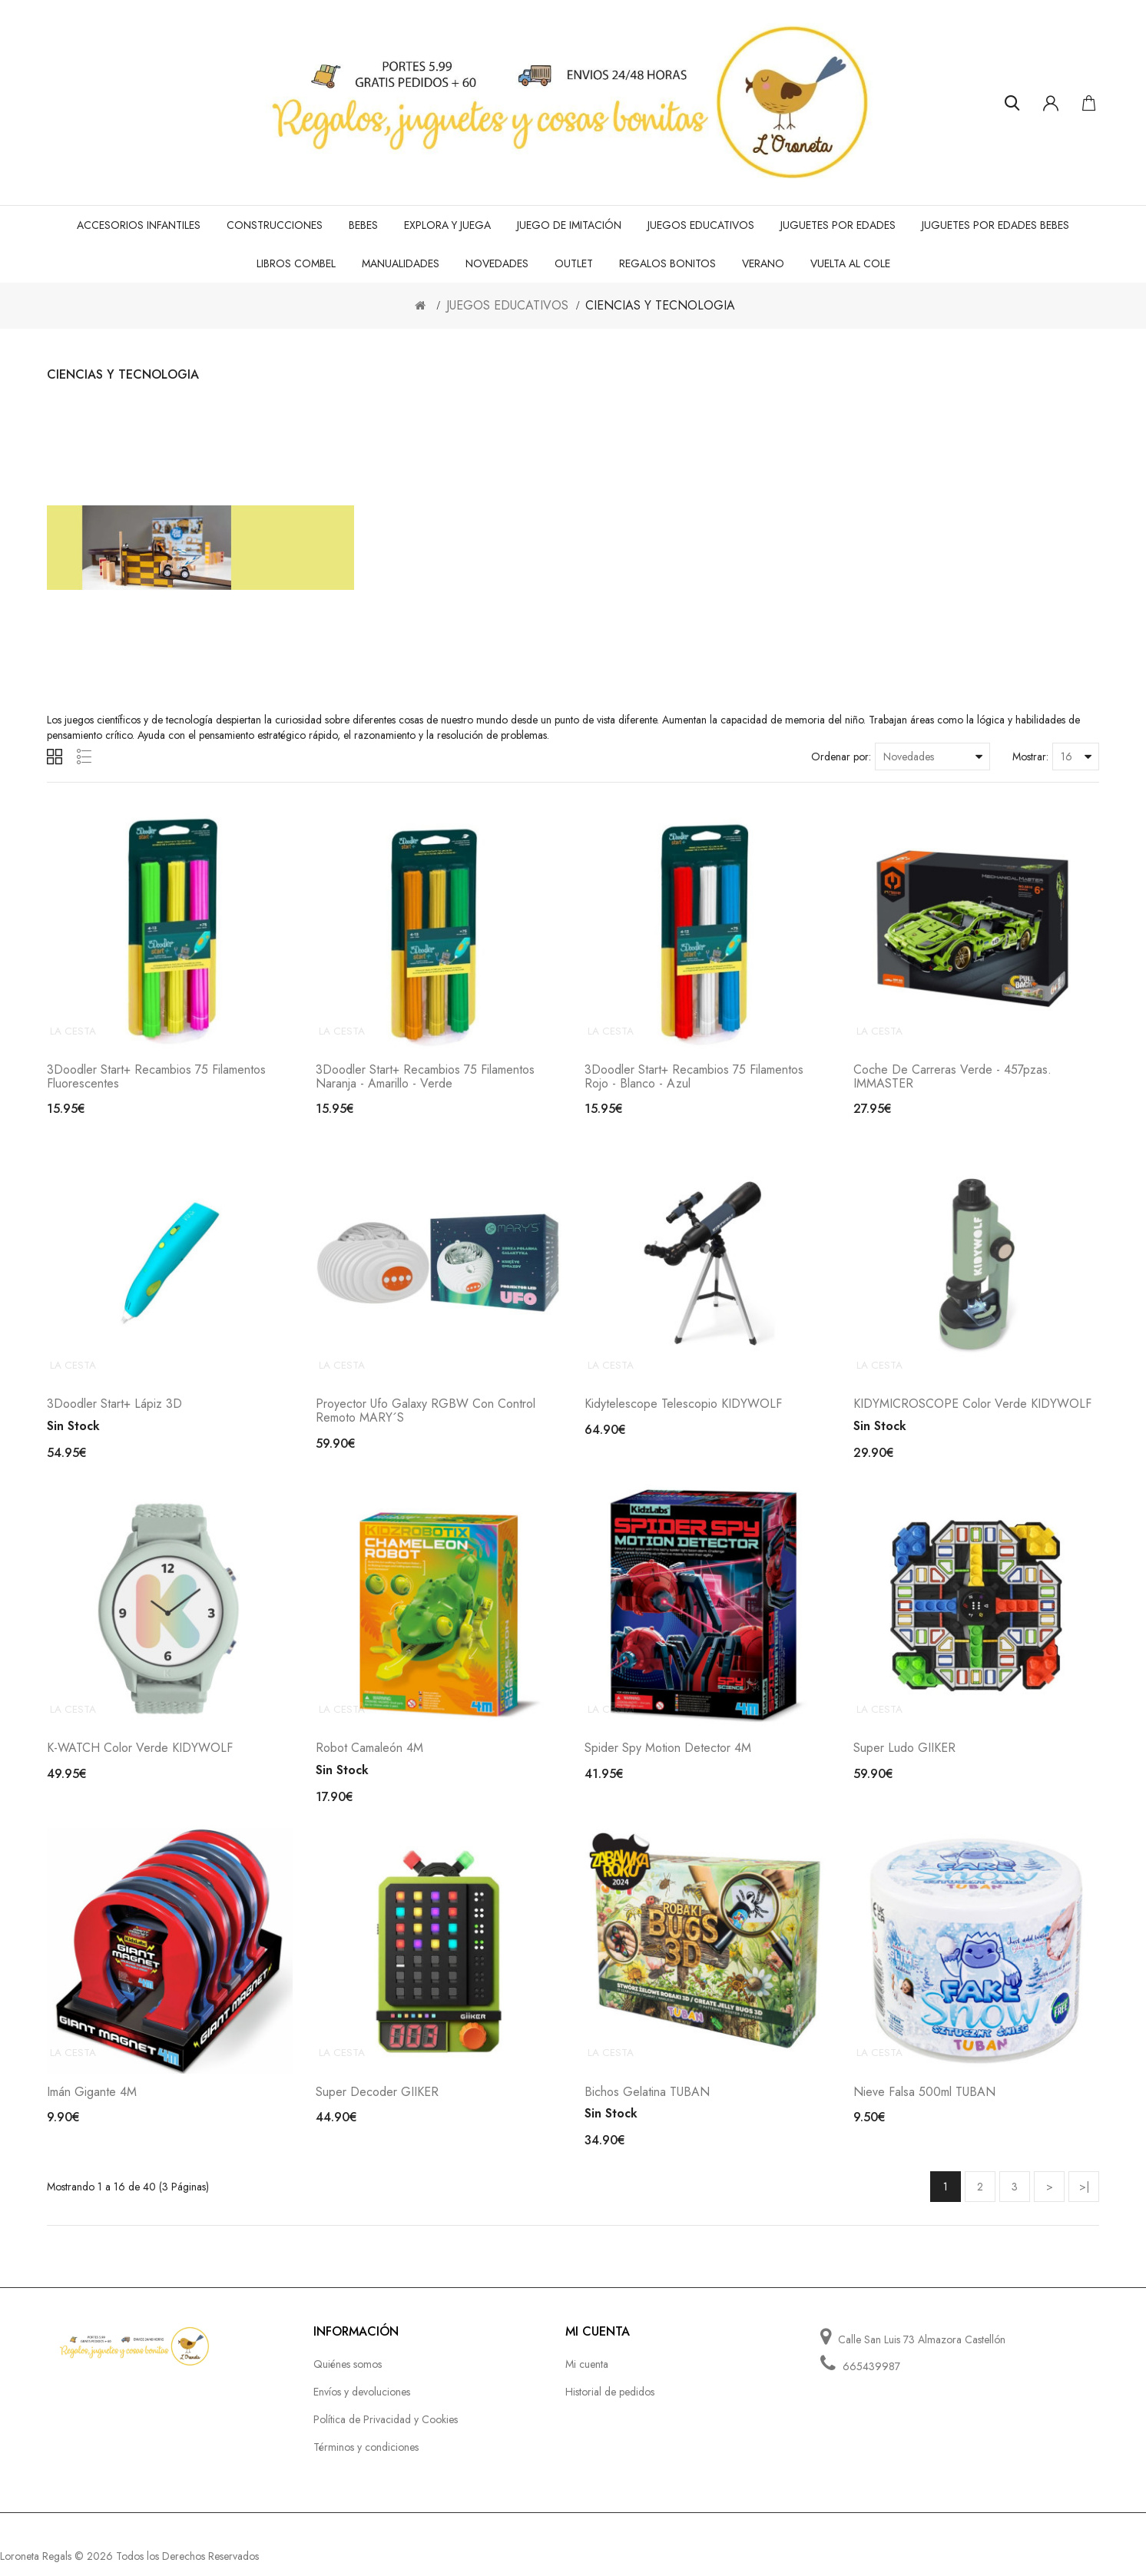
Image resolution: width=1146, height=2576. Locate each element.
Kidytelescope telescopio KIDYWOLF (683, 1410)
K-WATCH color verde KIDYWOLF (140, 1757)
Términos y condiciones (366, 2459)
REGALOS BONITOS (667, 263)
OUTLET (574, 263)
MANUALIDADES (400, 263)
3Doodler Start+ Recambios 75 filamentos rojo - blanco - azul (694, 1079)
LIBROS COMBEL (296, 263)
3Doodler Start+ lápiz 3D (114, 1410)
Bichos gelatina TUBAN (647, 2104)
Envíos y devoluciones (361, 2404)
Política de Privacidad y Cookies (385, 2431)
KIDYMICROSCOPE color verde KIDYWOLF (972, 1410)
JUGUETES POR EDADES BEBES (995, 225)
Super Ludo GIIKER (904, 1757)
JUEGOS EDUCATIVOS (701, 225)
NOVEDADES (496, 263)
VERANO (763, 263)
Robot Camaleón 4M (369, 1757)
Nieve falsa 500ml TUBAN (924, 2104)
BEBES (363, 225)
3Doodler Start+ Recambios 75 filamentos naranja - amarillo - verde (425, 1079)
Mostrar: (1030, 756)
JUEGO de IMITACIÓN (569, 225)
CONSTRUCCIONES (275, 225)
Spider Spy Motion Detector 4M (668, 1757)
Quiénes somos (347, 2376)
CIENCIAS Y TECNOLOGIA (660, 305)
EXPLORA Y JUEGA (447, 225)
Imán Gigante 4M (92, 2104)
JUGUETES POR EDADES (838, 225)
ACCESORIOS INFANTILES (138, 225)
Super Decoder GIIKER (377, 2104)
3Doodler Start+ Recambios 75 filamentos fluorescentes (156, 1079)
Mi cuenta (586, 2376)
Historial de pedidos (609, 2404)
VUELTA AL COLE (850, 263)
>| (1084, 2199)
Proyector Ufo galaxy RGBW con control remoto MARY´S (425, 1417)
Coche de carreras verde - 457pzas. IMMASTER (952, 1079)
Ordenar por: (841, 756)
